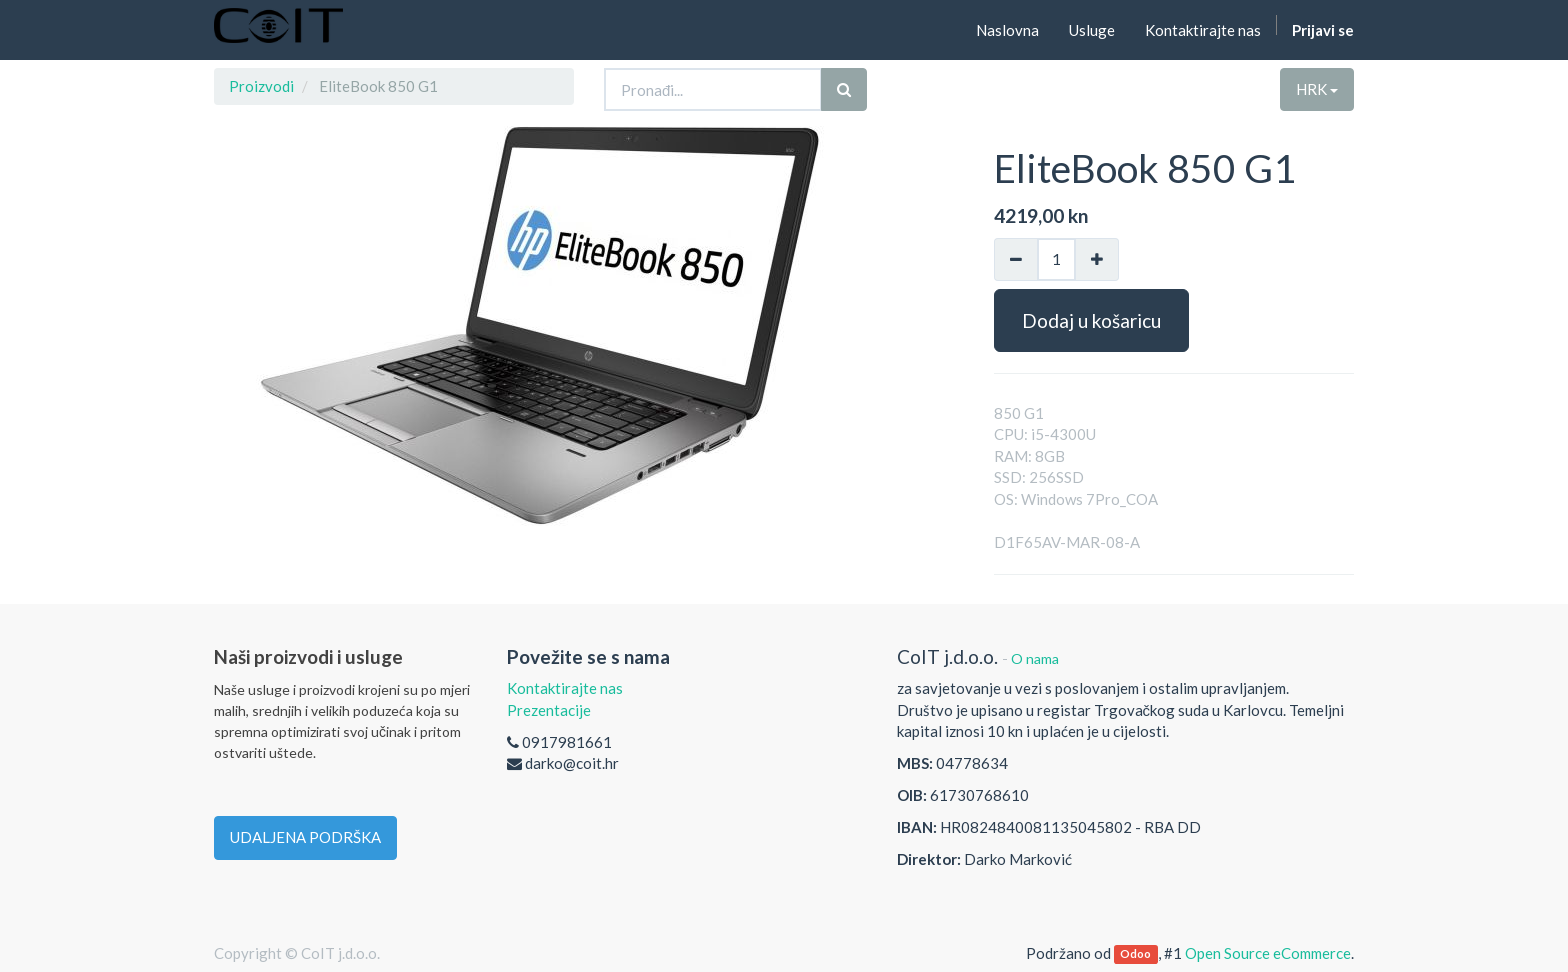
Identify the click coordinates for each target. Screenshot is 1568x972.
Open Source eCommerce (1268, 953)
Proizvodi (261, 86)
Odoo (1135, 954)
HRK (1317, 89)
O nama (1035, 658)
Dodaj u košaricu (1091, 320)
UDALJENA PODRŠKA (305, 837)
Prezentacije (549, 710)
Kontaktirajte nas (565, 688)
